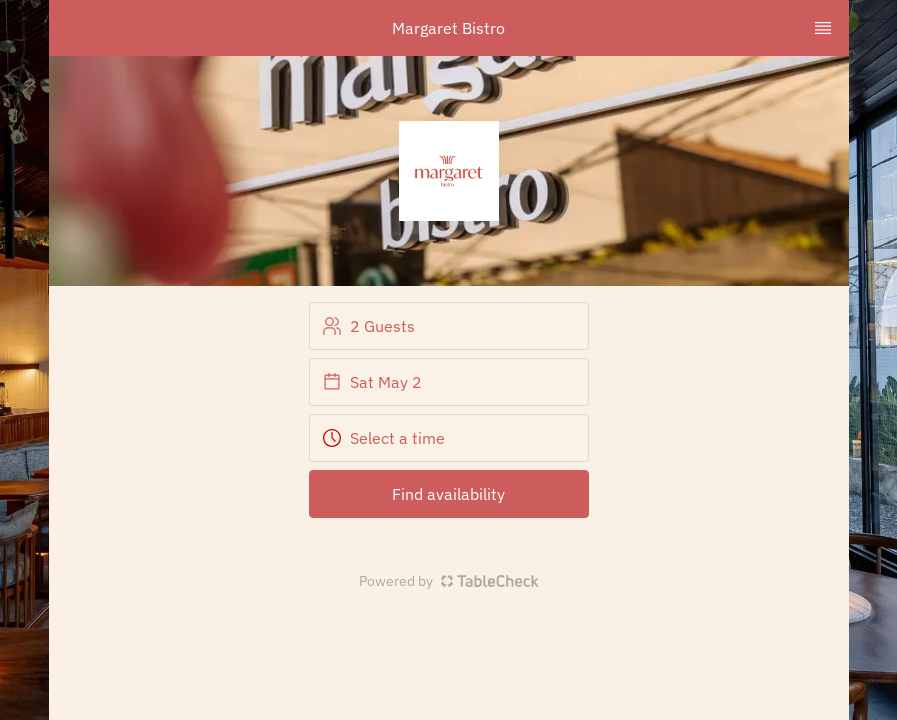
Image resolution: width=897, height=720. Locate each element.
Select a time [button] (383, 438)
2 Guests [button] (368, 326)
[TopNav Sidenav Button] (823, 28)
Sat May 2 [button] (372, 382)
